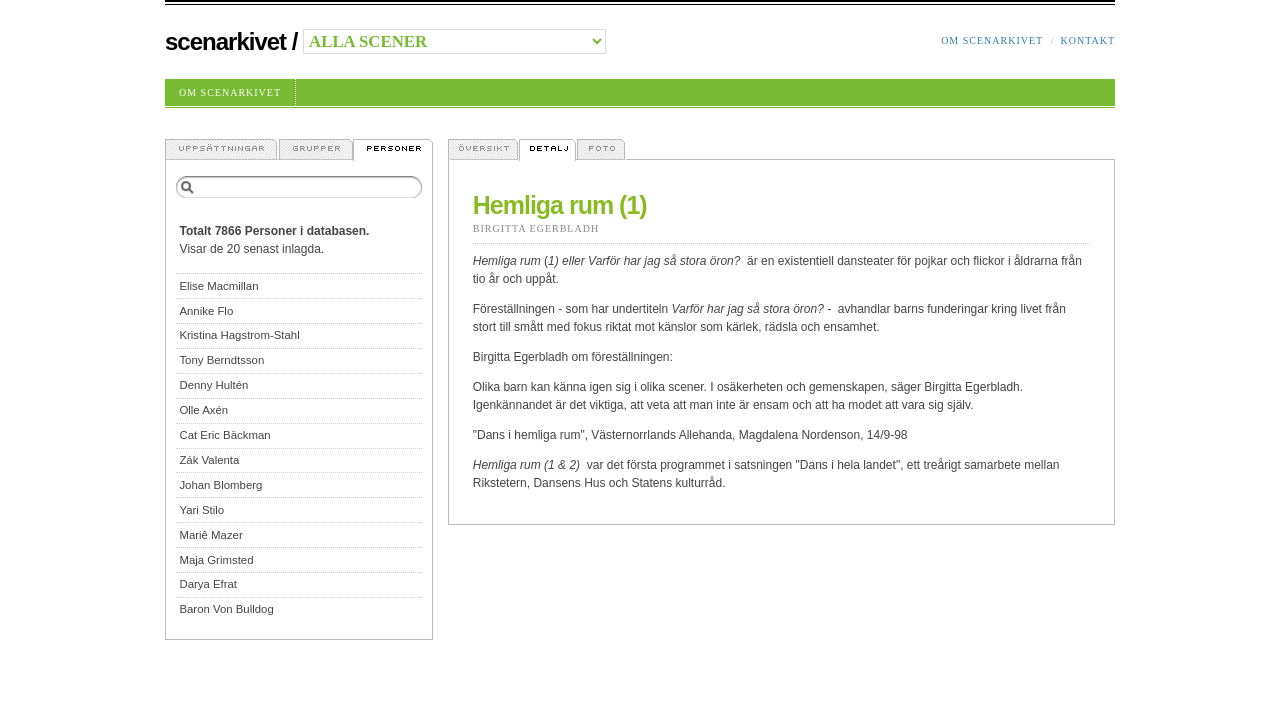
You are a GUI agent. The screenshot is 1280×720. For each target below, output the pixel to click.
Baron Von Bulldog (226, 609)
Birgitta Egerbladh (536, 228)
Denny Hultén (213, 385)
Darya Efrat (208, 584)
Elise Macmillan (218, 286)
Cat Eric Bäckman (224, 435)
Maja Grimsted (216, 560)
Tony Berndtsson (221, 360)
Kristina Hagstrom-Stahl (239, 335)
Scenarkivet (225, 41)
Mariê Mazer (210, 535)
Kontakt (1087, 40)
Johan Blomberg (220, 485)
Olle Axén (203, 410)
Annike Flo (206, 311)
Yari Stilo (201, 510)
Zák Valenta (209, 460)
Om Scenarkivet (992, 40)
